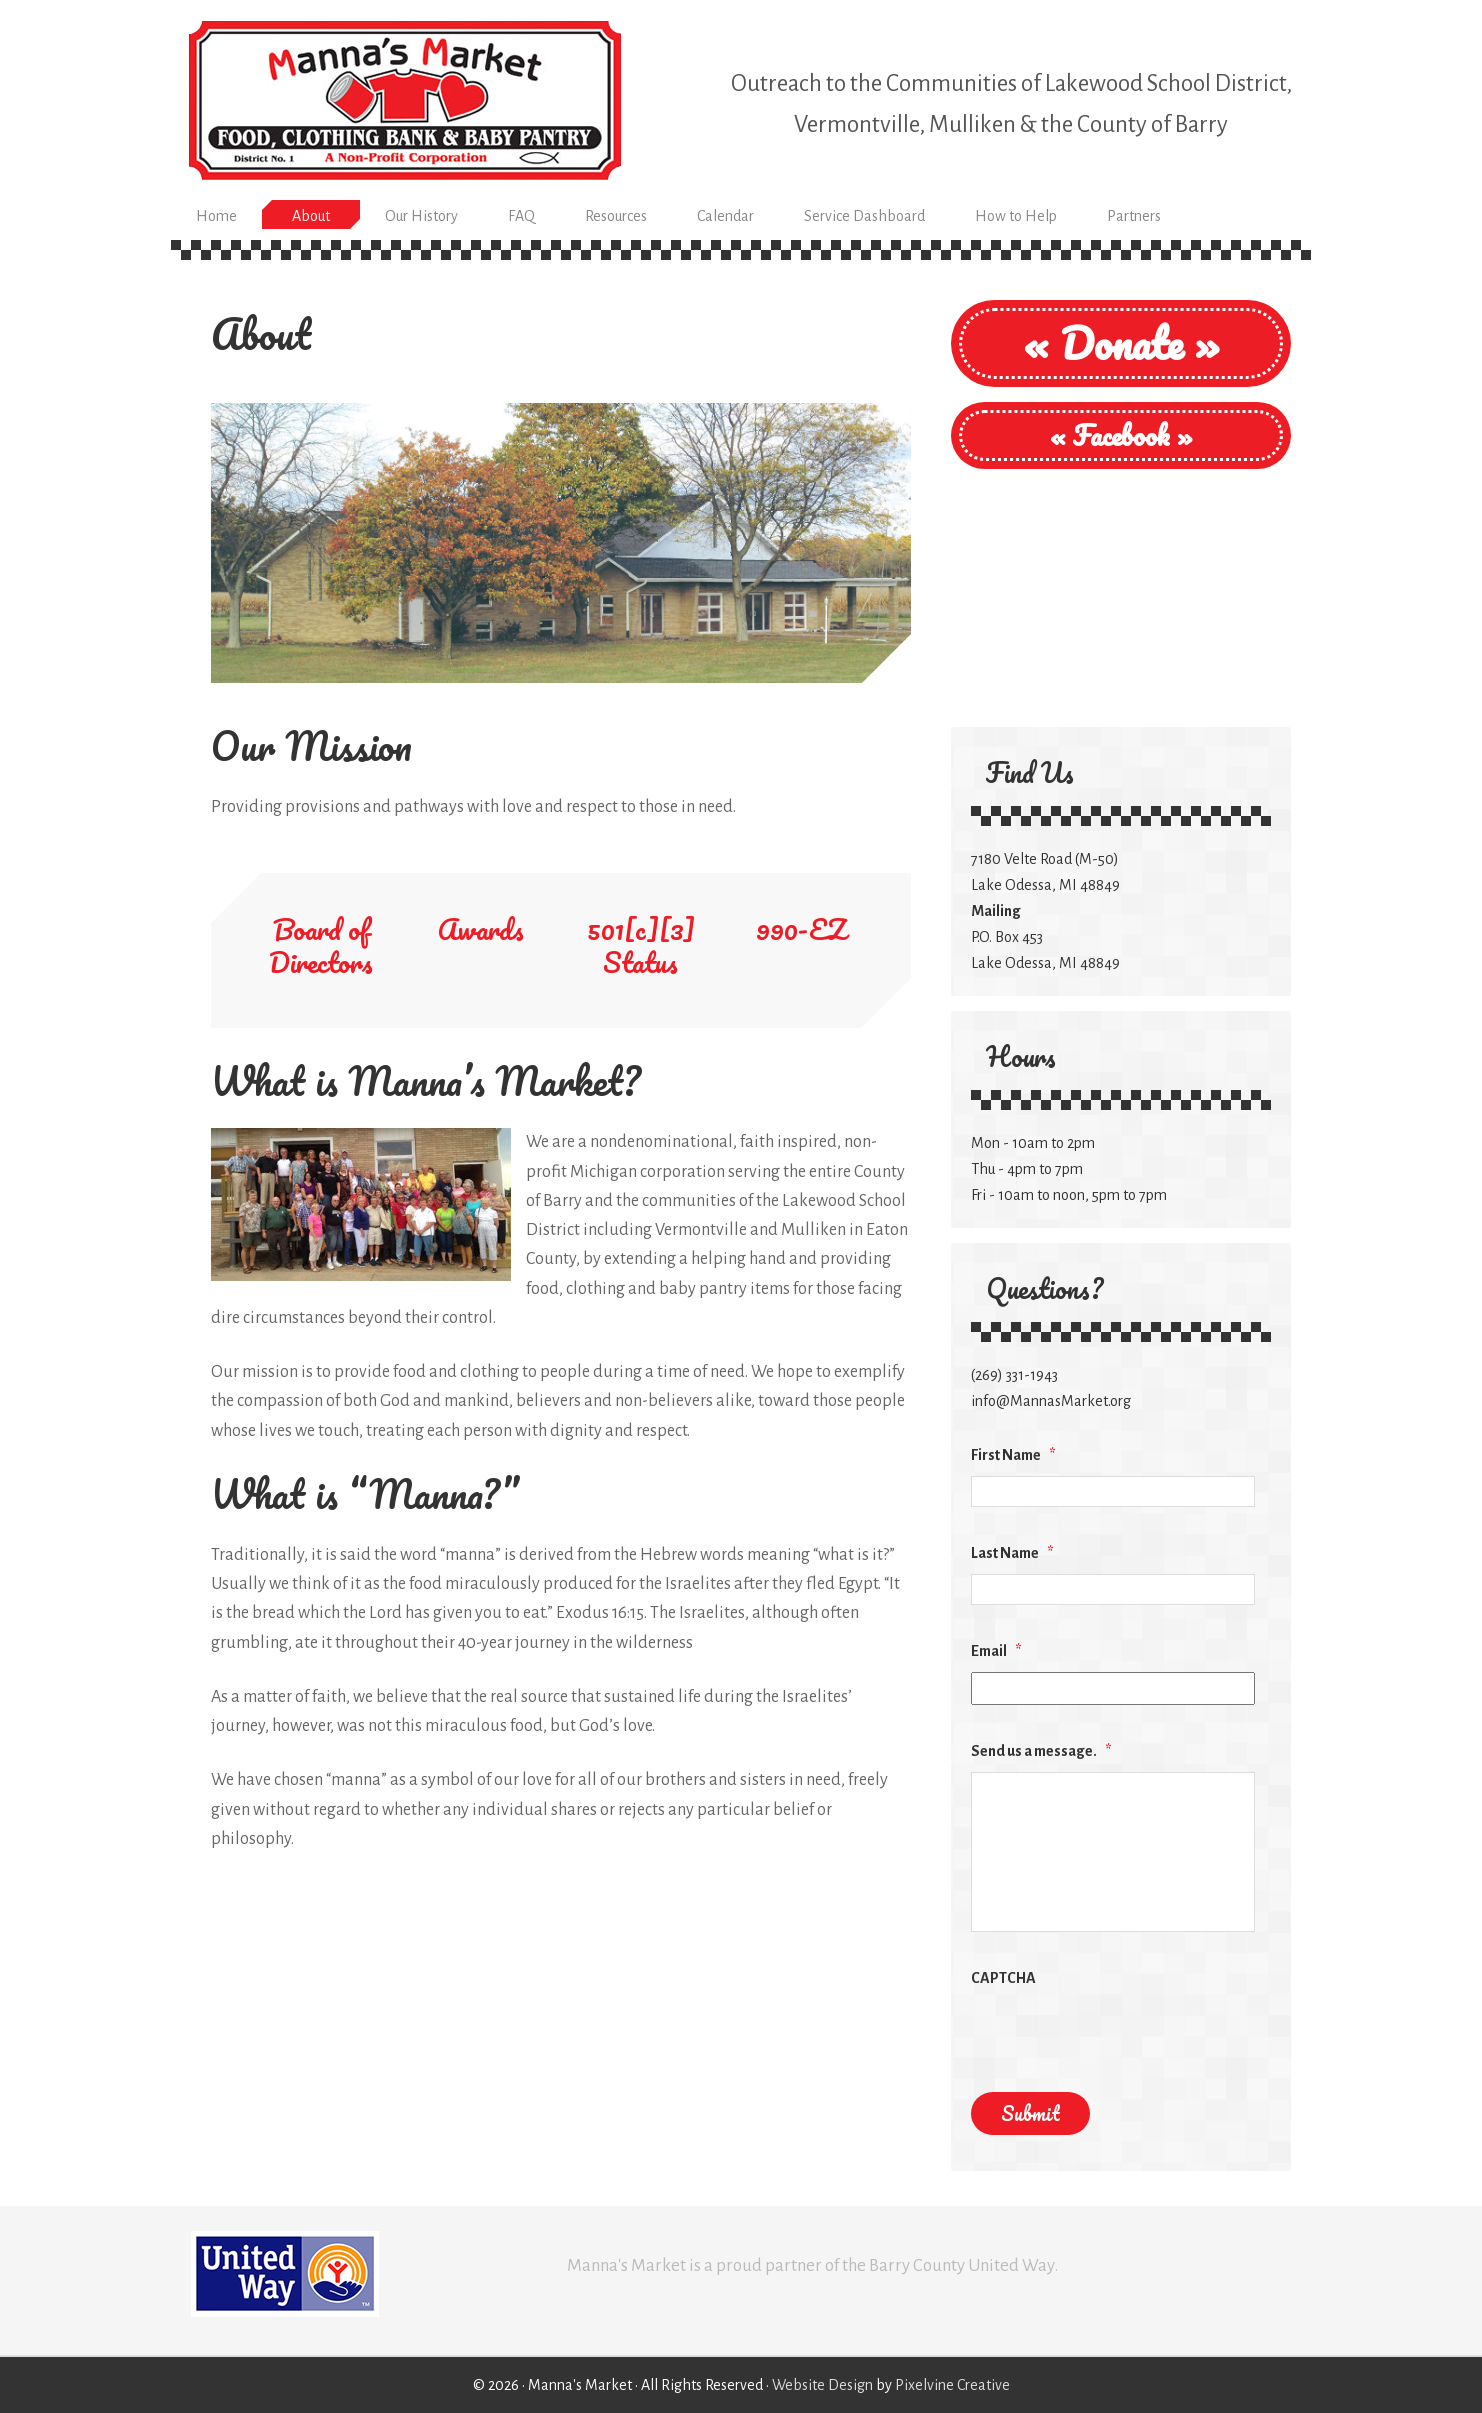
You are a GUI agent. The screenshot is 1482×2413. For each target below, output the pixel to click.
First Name (1013, 1455)
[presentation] (1123, 2038)
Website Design (822, 2385)
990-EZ (801, 929)
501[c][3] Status (641, 945)
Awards (481, 929)
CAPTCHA (1003, 1978)
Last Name (1012, 1553)
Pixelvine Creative (952, 2385)
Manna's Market (404, 100)
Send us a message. (1041, 1751)
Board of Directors (321, 945)
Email (996, 1651)
